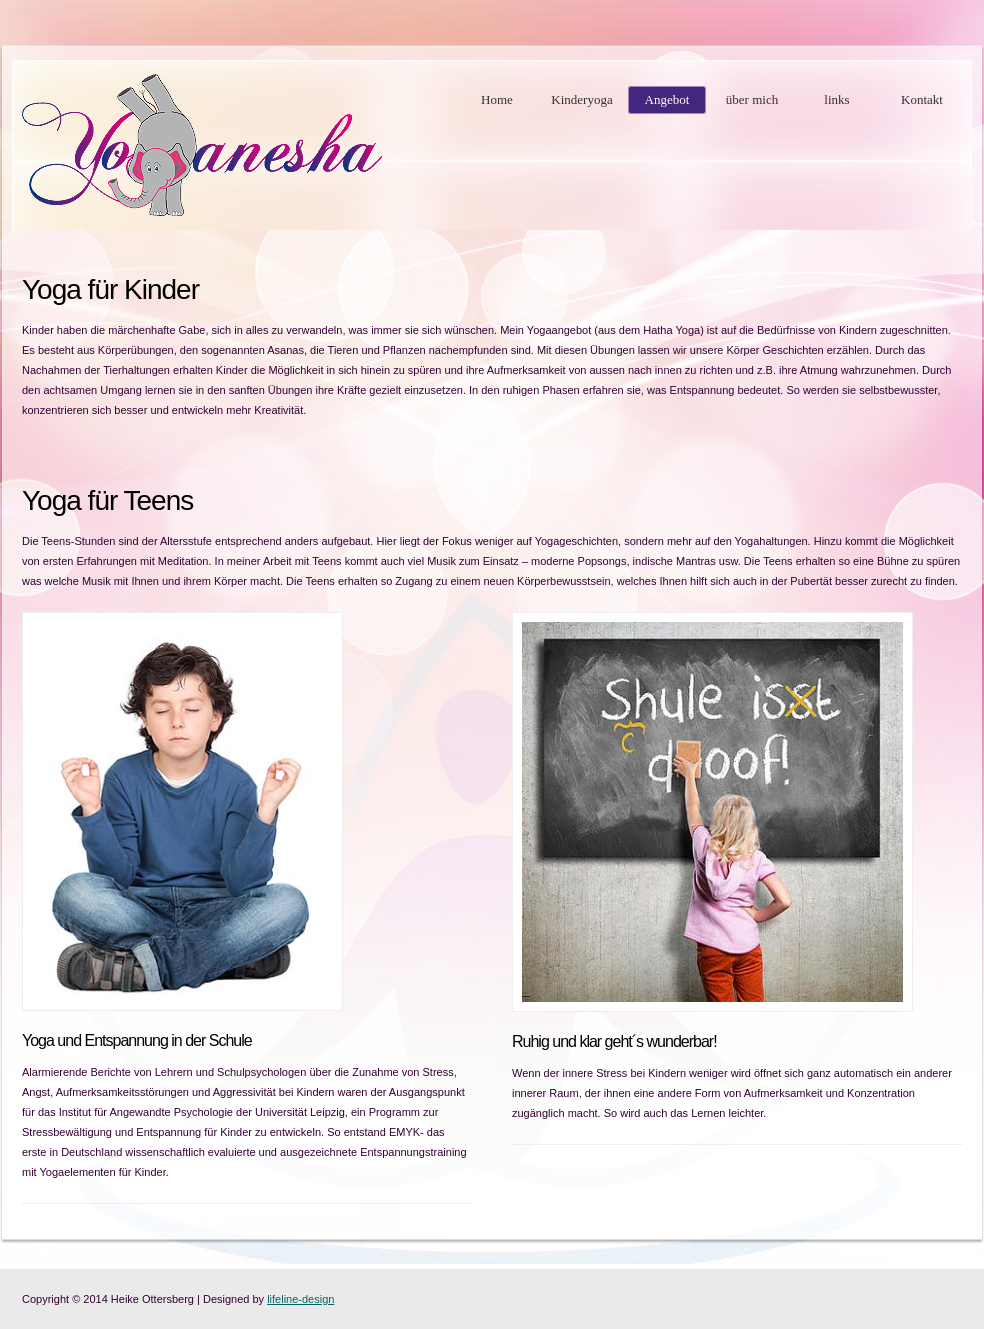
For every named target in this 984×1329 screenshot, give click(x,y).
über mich (752, 99)
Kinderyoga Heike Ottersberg (202, 145)
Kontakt (922, 99)
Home (497, 99)
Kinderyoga (581, 99)
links (836, 99)
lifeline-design (300, 1299)
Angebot (667, 99)
